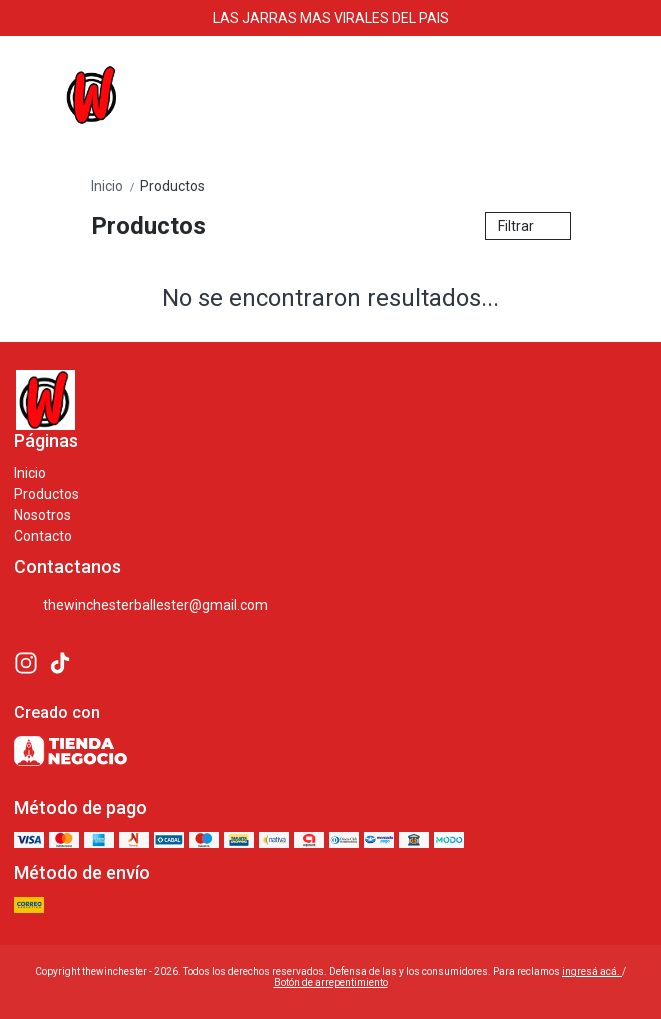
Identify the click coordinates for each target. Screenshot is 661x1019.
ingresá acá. (592, 971)
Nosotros (42, 515)
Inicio (115, 186)
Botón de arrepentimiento (331, 982)
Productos (172, 186)
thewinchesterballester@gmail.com (141, 606)
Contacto (43, 536)
